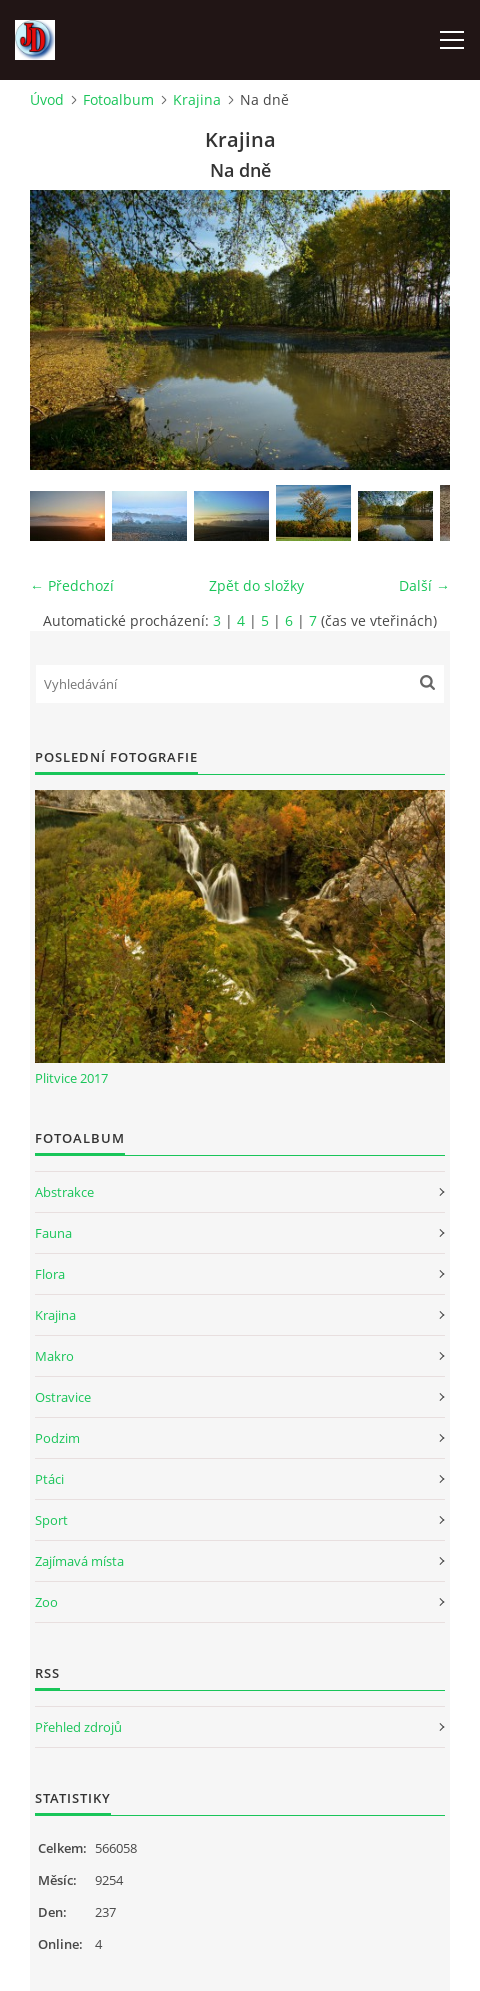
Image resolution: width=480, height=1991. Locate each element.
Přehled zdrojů (78, 1727)
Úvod (47, 99)
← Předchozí (72, 585)
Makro (54, 1356)
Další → (424, 585)
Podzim (57, 1438)
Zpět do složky (256, 585)
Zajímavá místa (79, 1561)
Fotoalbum (118, 99)
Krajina (197, 99)
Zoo (46, 1602)
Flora (50, 1274)
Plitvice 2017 (71, 1078)
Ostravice (63, 1397)
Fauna (53, 1233)
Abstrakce (64, 1192)
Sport (51, 1520)
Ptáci (49, 1479)
